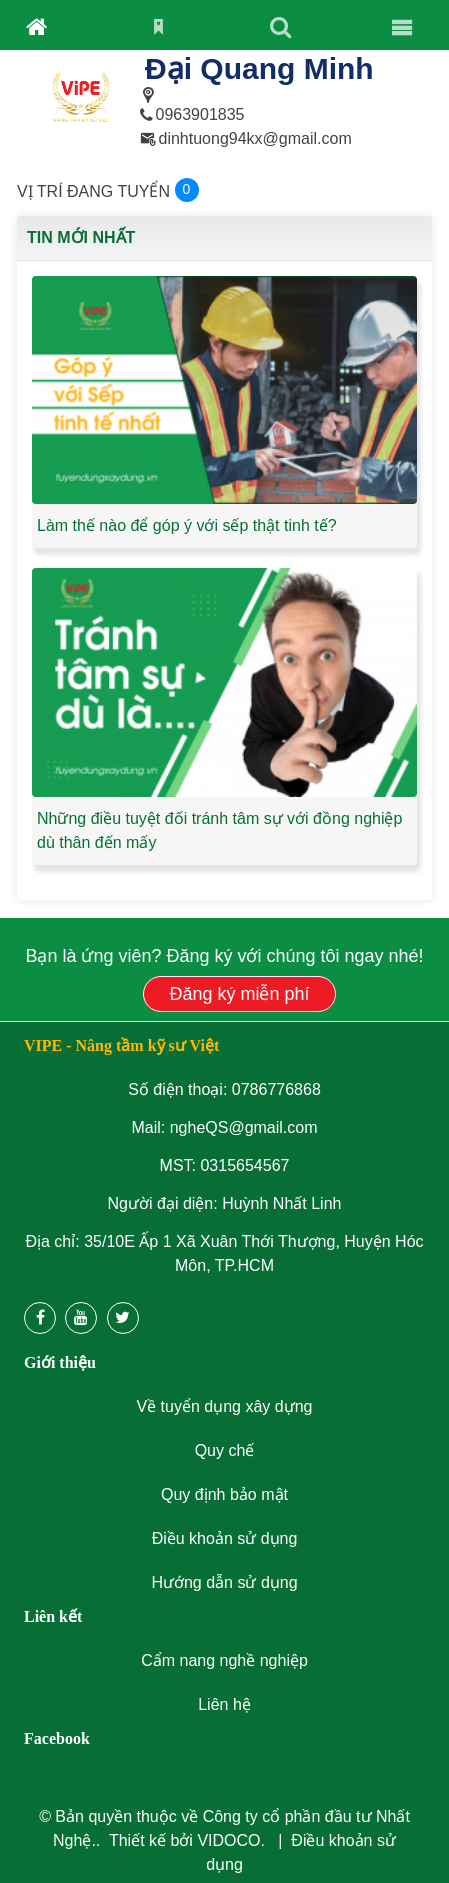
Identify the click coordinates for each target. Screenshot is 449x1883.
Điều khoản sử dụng (225, 1538)
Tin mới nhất (81, 237)
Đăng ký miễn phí (239, 994)
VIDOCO (228, 1840)
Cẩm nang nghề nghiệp (224, 1660)
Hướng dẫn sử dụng (224, 1582)
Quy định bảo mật (224, 1494)
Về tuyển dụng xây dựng (225, 1406)
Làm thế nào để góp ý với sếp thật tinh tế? (187, 525)
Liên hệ (224, 1704)
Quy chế (225, 1450)
